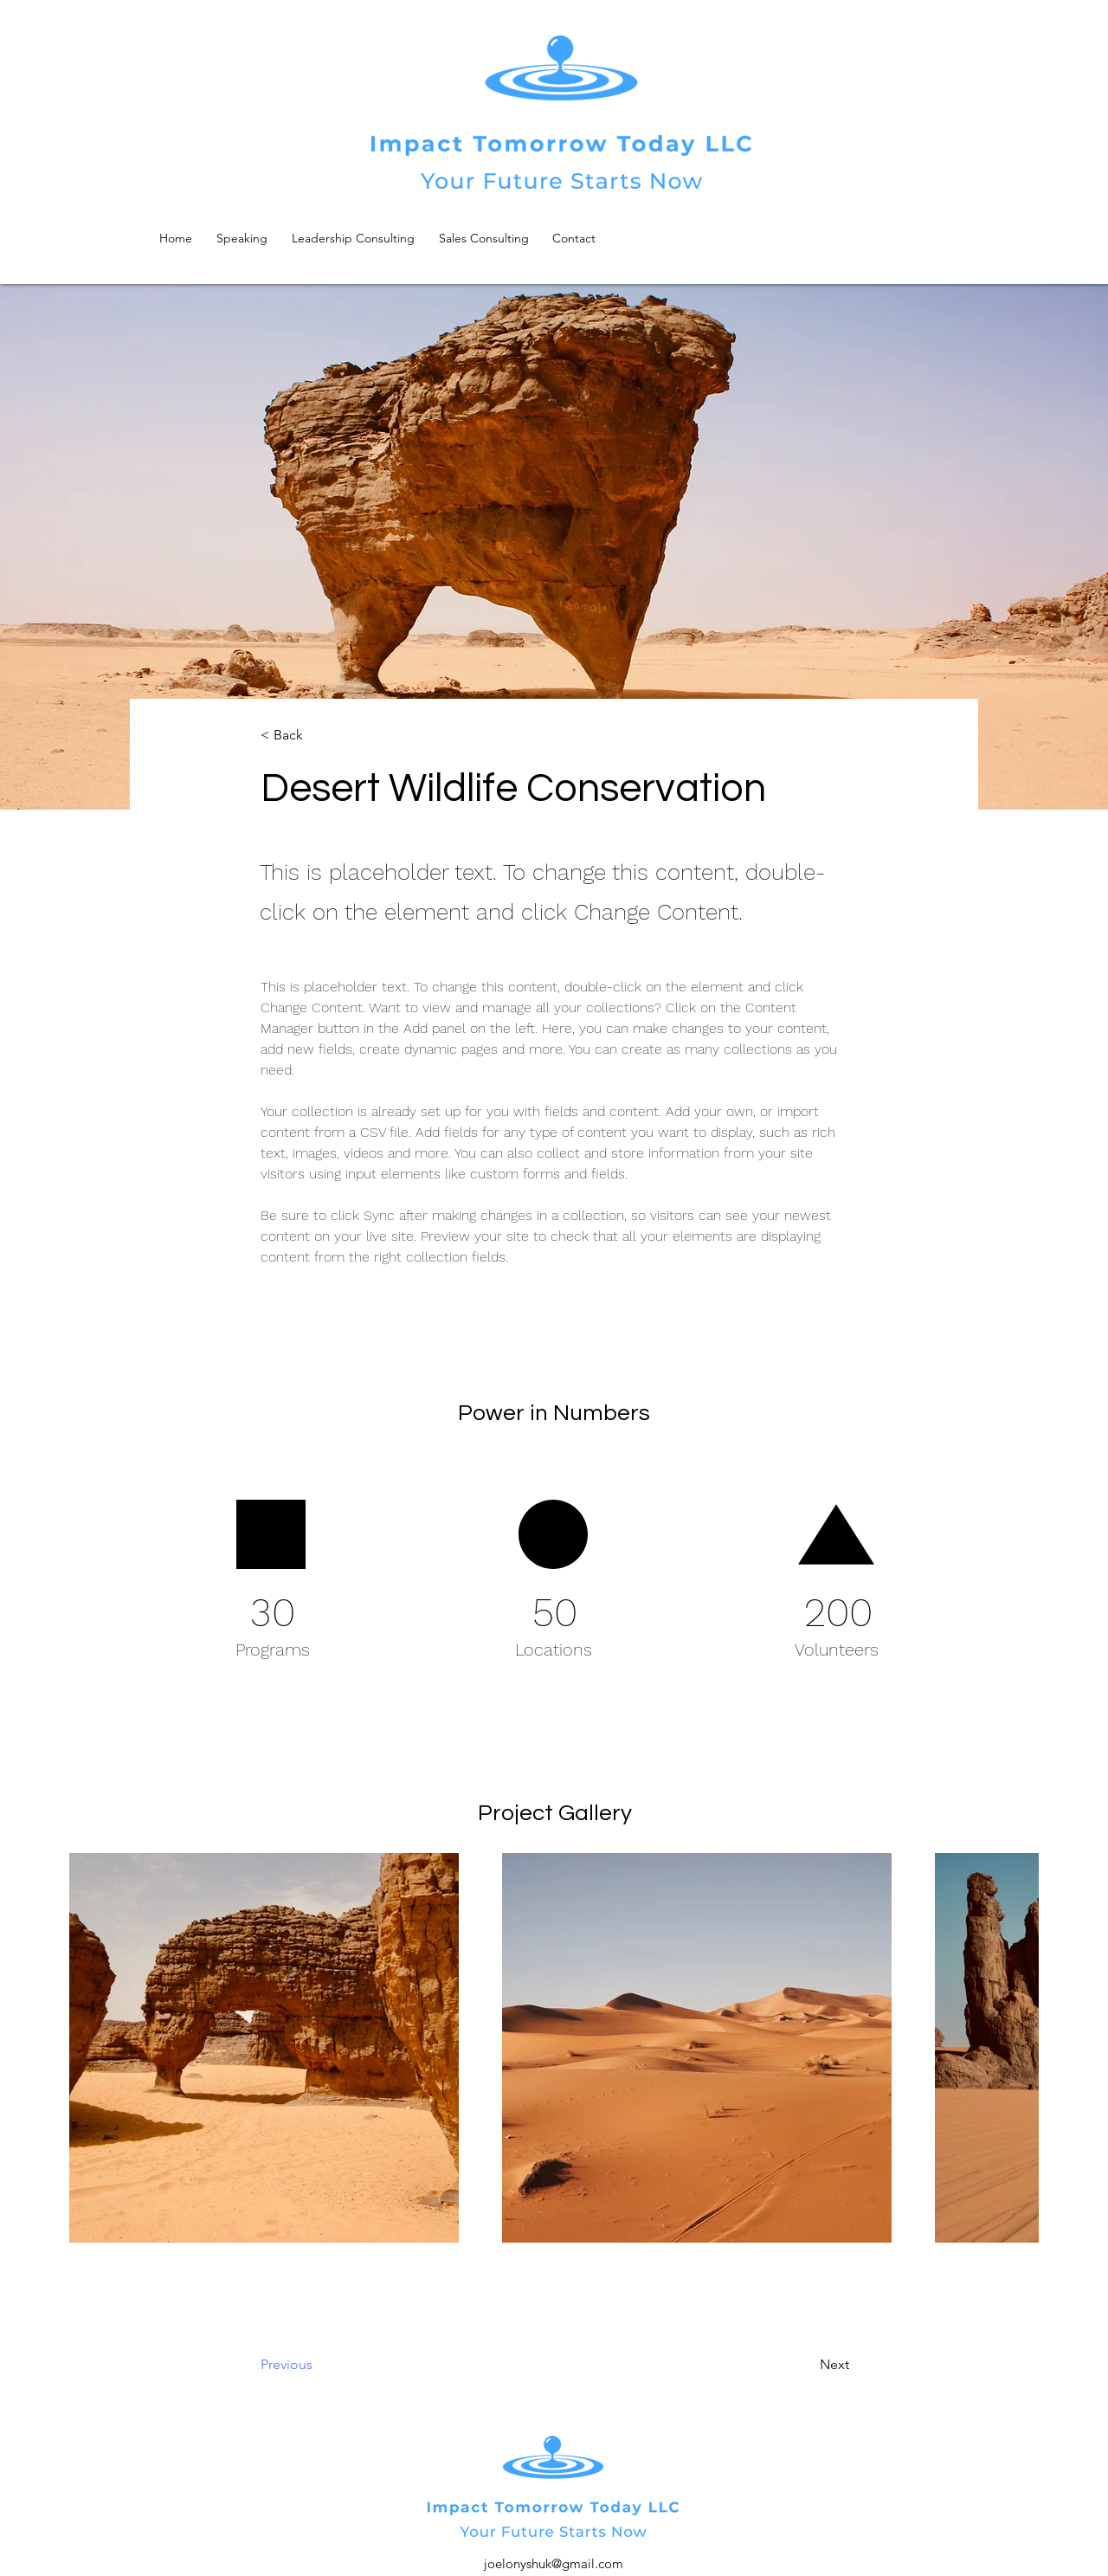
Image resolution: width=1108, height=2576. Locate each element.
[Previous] (331, 2364)
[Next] (790, 2364)
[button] (318, 735)
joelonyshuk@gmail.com (553, 2563)
